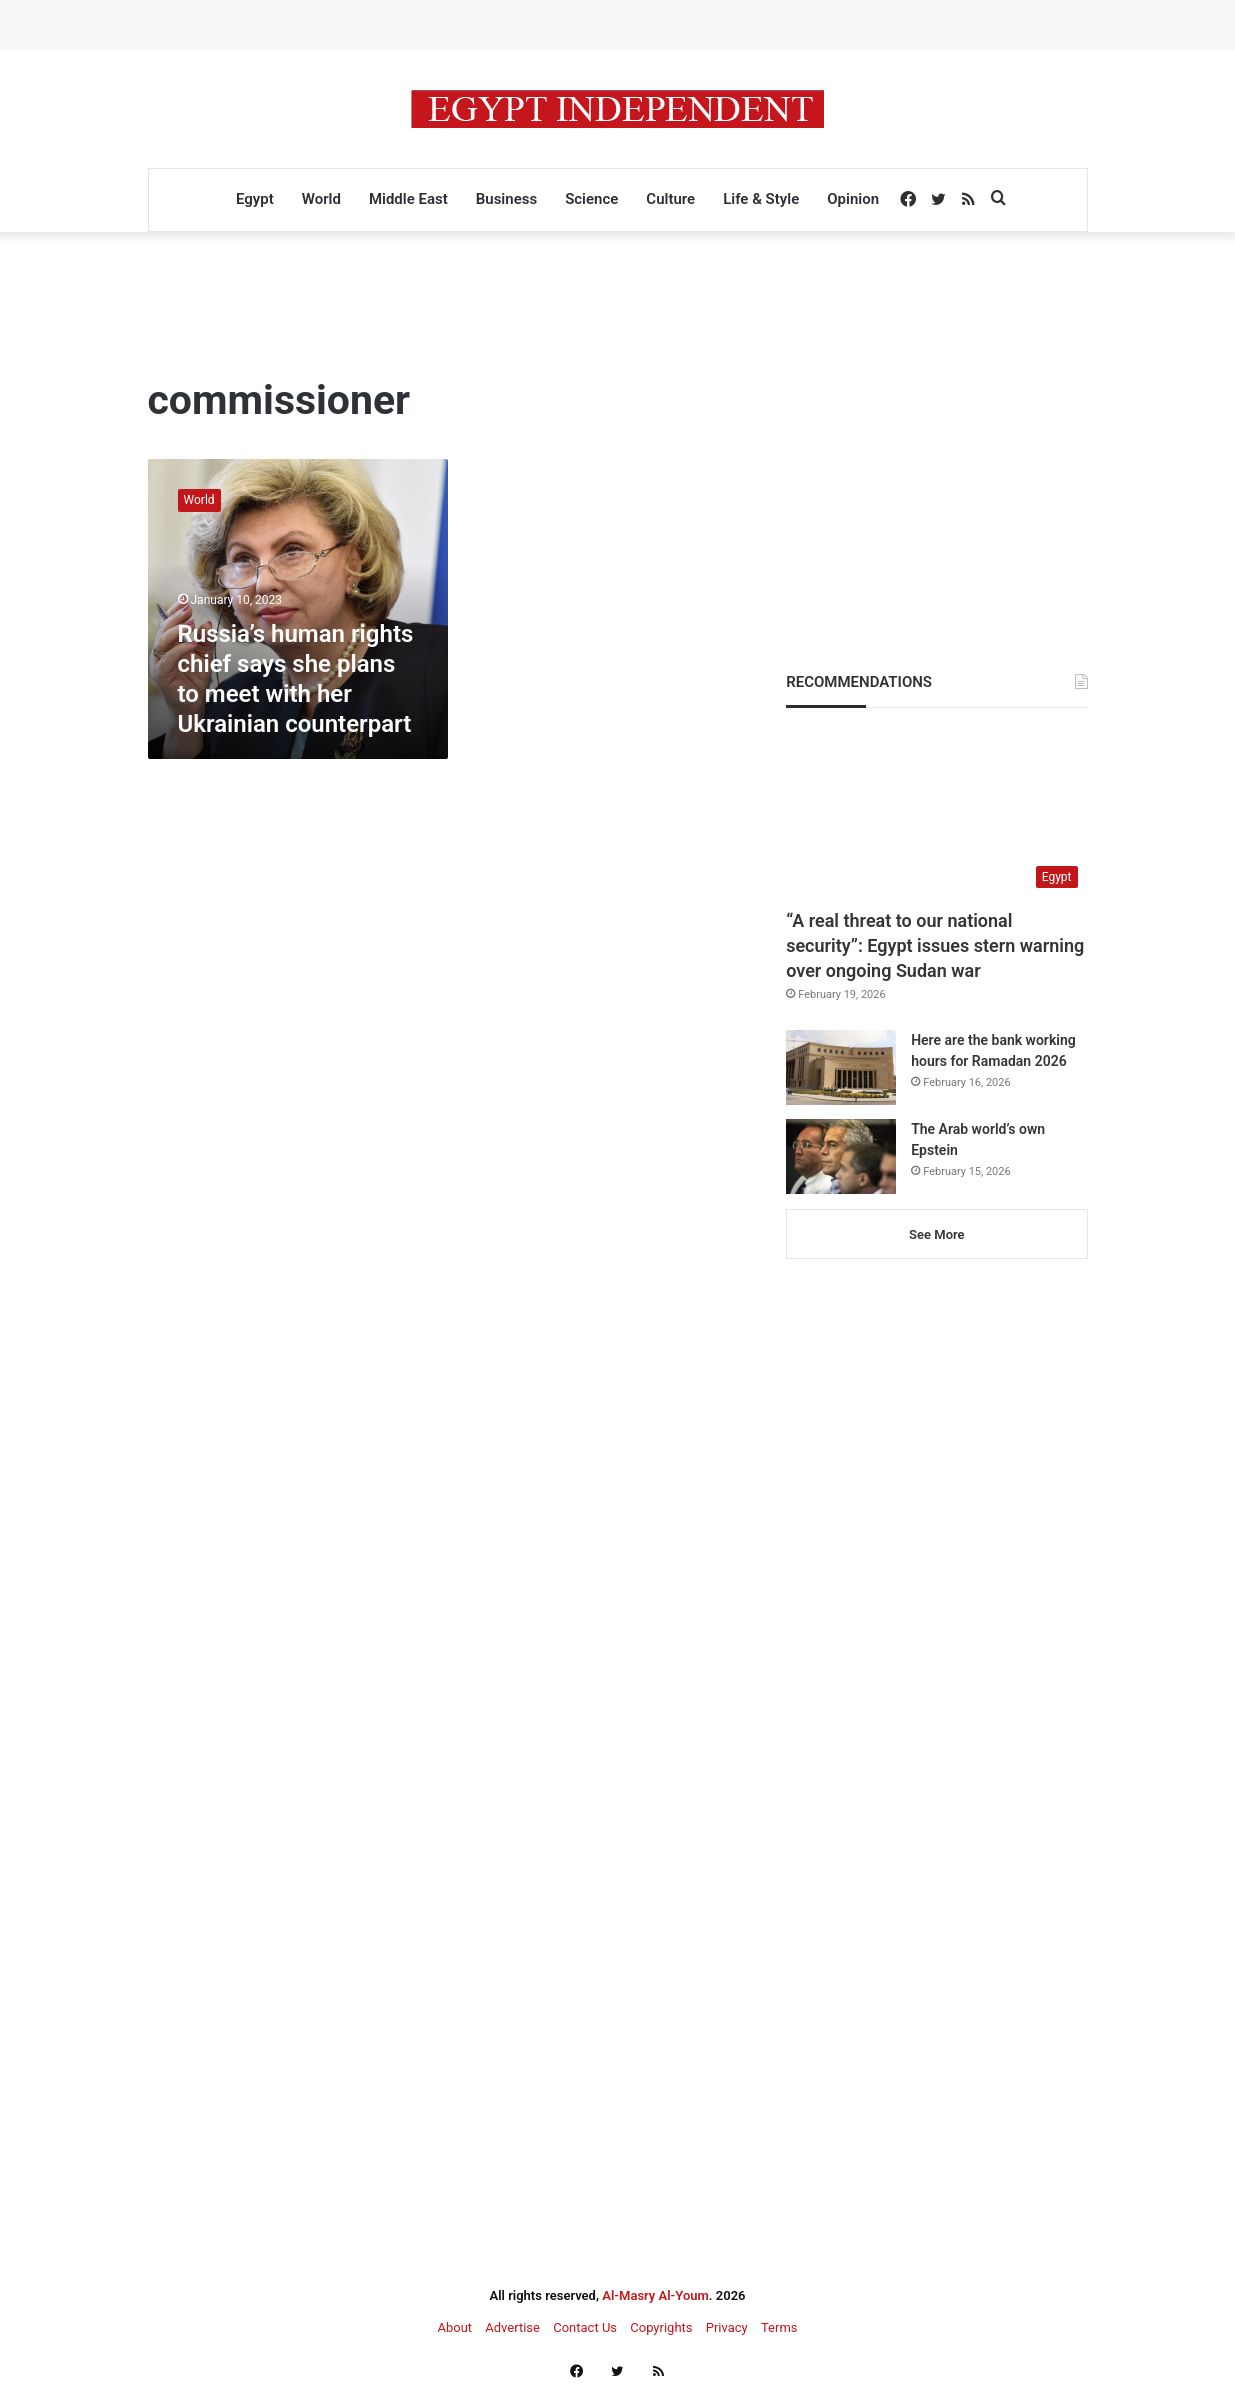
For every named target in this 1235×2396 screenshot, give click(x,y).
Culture (670, 199)
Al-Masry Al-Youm (655, 2295)
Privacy (727, 2327)
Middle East (408, 199)
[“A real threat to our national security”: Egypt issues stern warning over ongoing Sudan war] (936, 813)
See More (936, 1234)
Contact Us (585, 2327)
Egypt (255, 199)
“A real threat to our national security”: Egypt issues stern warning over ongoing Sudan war (935, 945)
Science (591, 199)
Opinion (853, 199)
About (454, 2327)
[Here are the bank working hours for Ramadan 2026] (841, 1067)
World (321, 199)
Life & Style (761, 199)
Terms (779, 2327)
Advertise (512, 2327)
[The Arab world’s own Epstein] (841, 1156)
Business (506, 199)
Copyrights (661, 2327)
